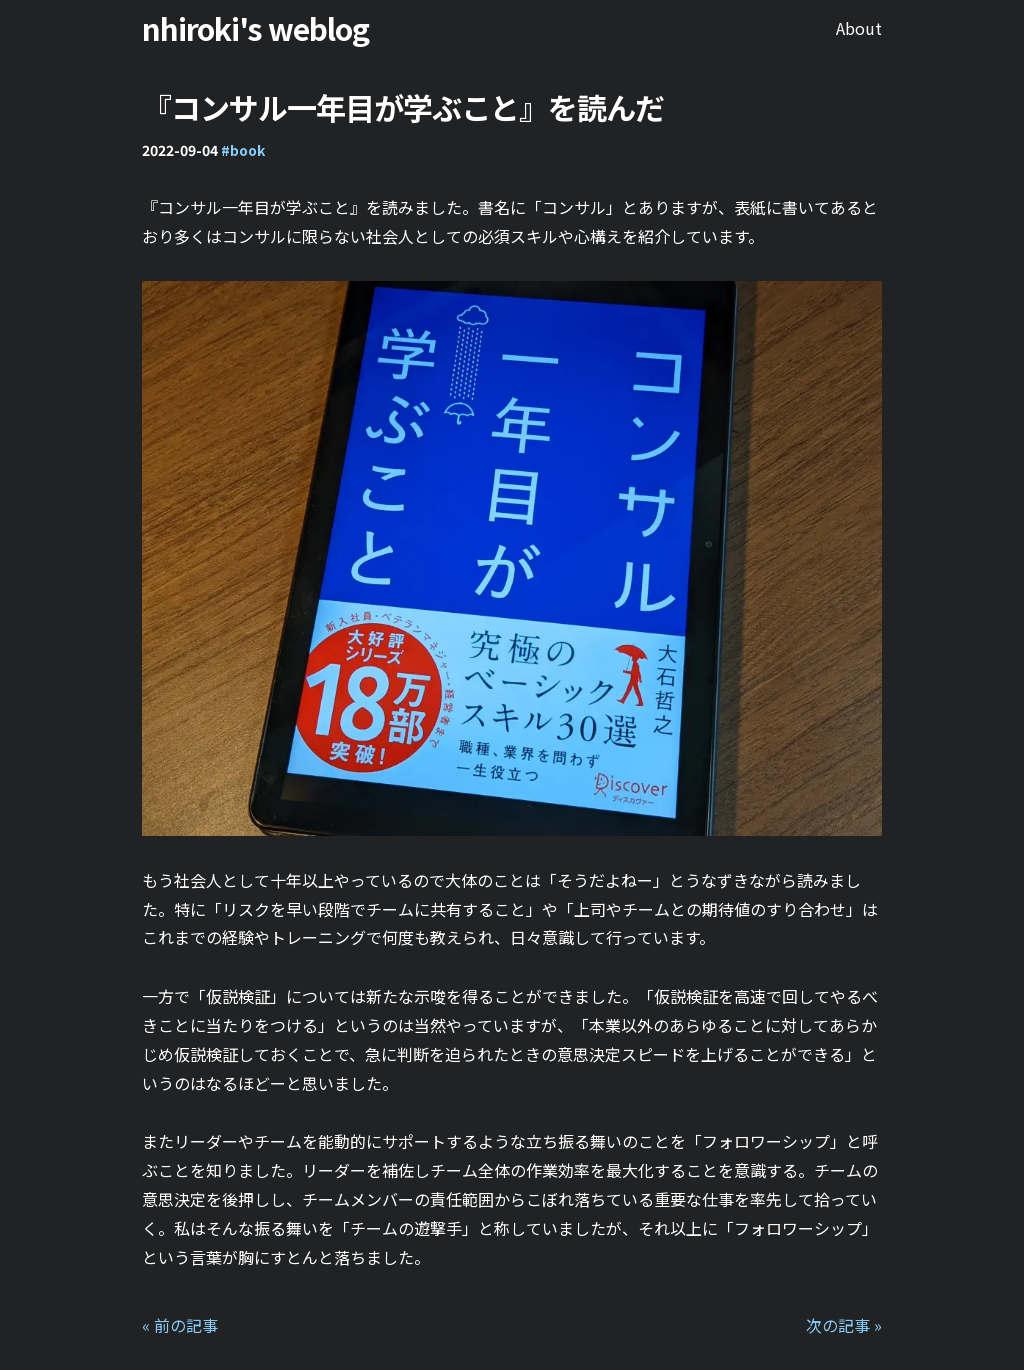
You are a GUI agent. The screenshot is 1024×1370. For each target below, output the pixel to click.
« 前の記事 (180, 1325)
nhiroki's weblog (255, 28)
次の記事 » (844, 1325)
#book (243, 150)
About (859, 28)
